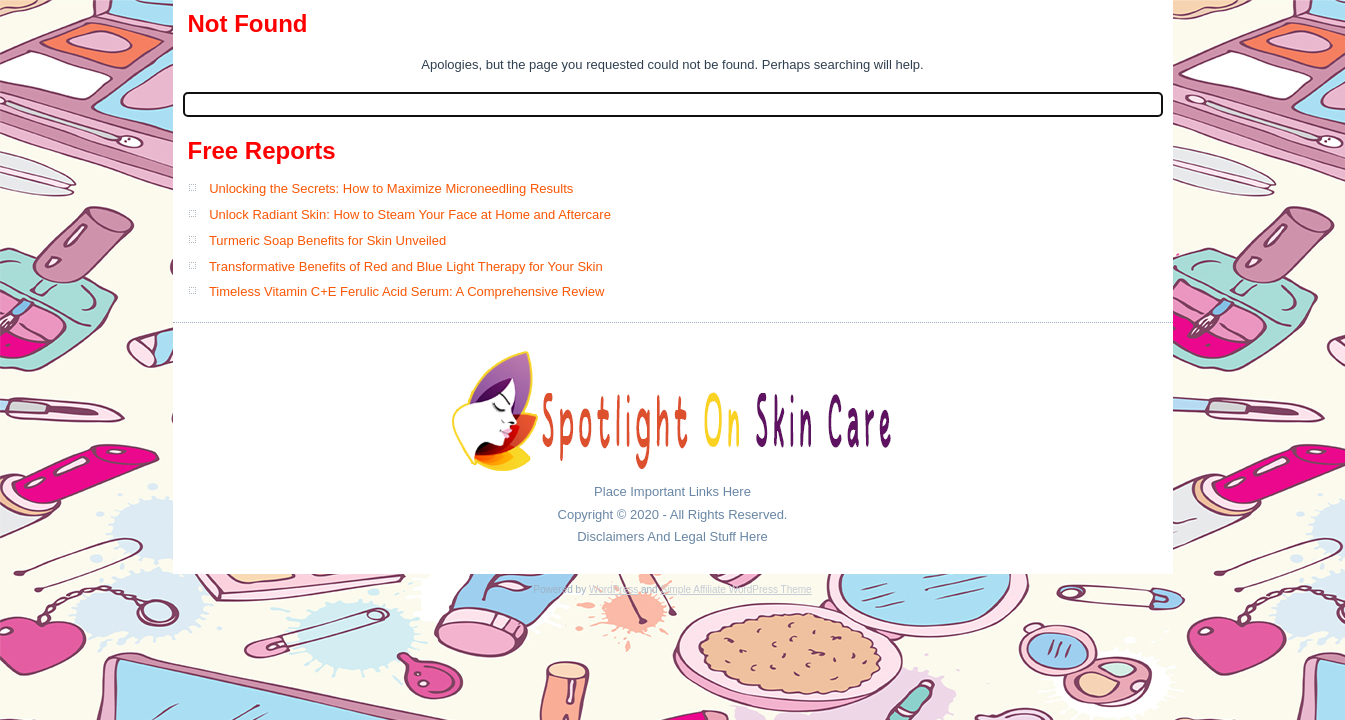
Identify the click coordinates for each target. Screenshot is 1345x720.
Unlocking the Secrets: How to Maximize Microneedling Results (391, 188)
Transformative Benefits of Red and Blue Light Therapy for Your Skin (406, 266)
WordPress (613, 589)
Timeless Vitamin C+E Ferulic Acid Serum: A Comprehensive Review (407, 291)
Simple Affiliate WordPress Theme (735, 589)
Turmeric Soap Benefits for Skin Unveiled (327, 240)
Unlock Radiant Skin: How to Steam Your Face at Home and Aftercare (410, 214)
